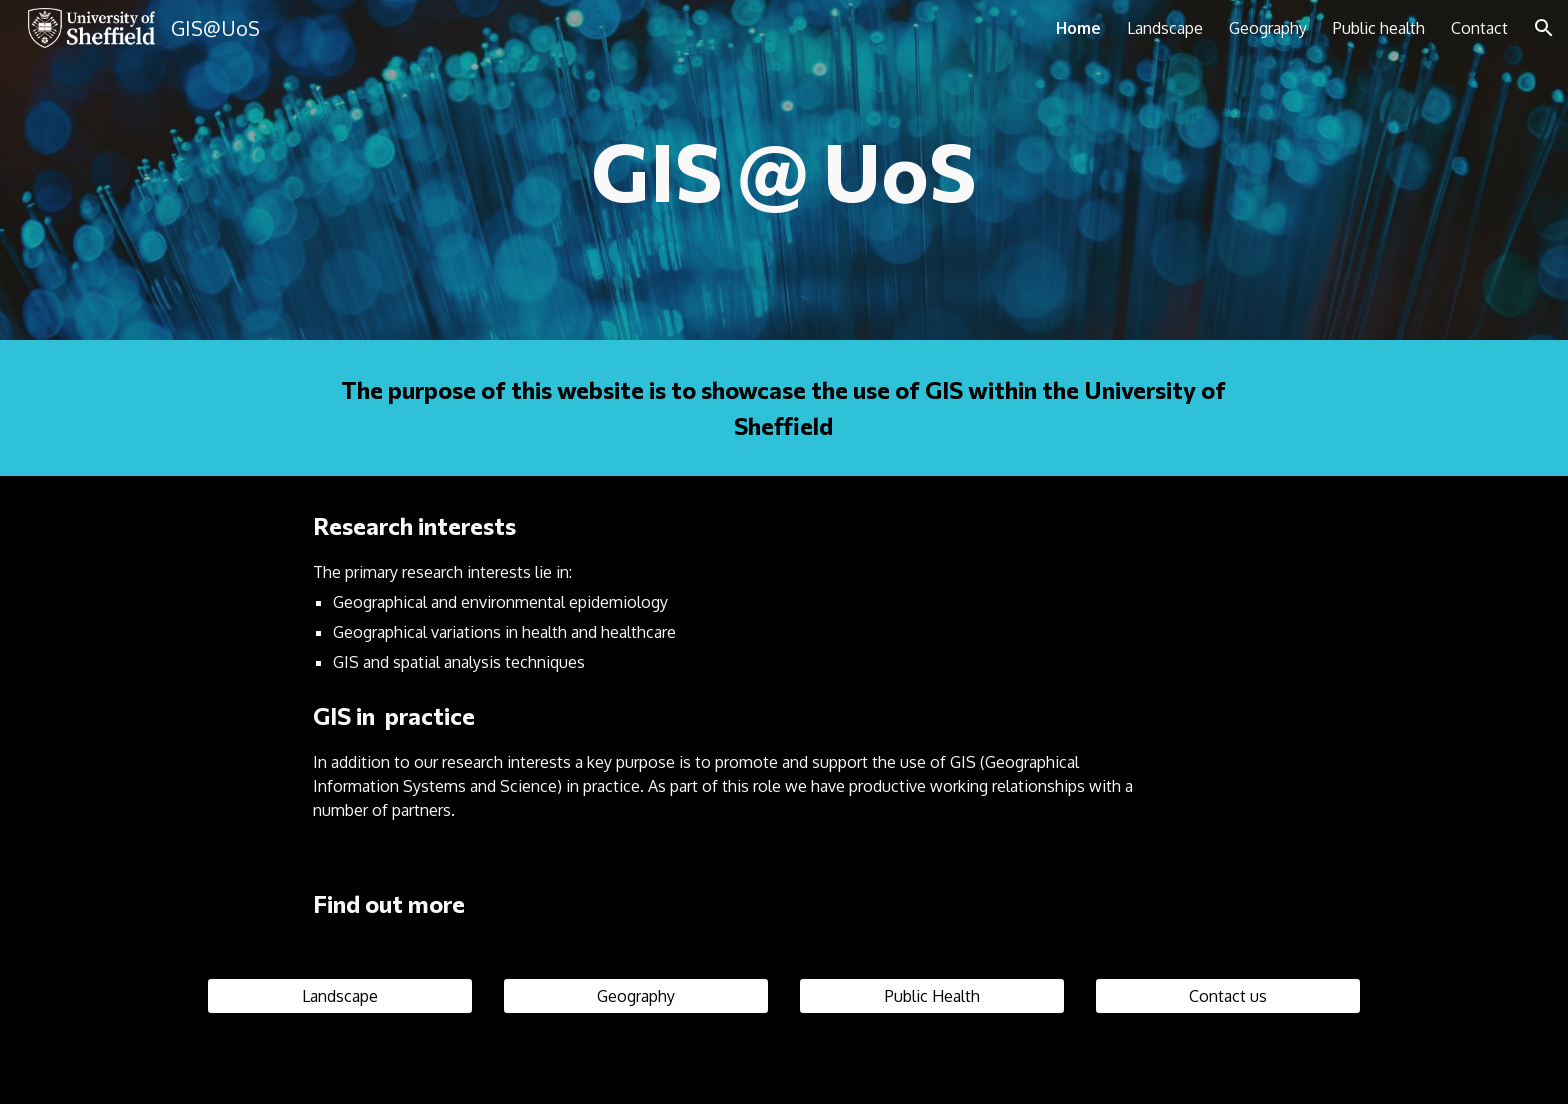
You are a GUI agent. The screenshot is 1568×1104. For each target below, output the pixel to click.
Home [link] (1078, 28)
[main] (784, 170)
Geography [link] (1268, 28)
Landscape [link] (1165, 28)
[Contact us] (1228, 996)
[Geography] (636, 996)
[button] (1544, 28)
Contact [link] (1479, 28)
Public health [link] (1379, 28)
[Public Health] (932, 996)
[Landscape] (340, 996)
